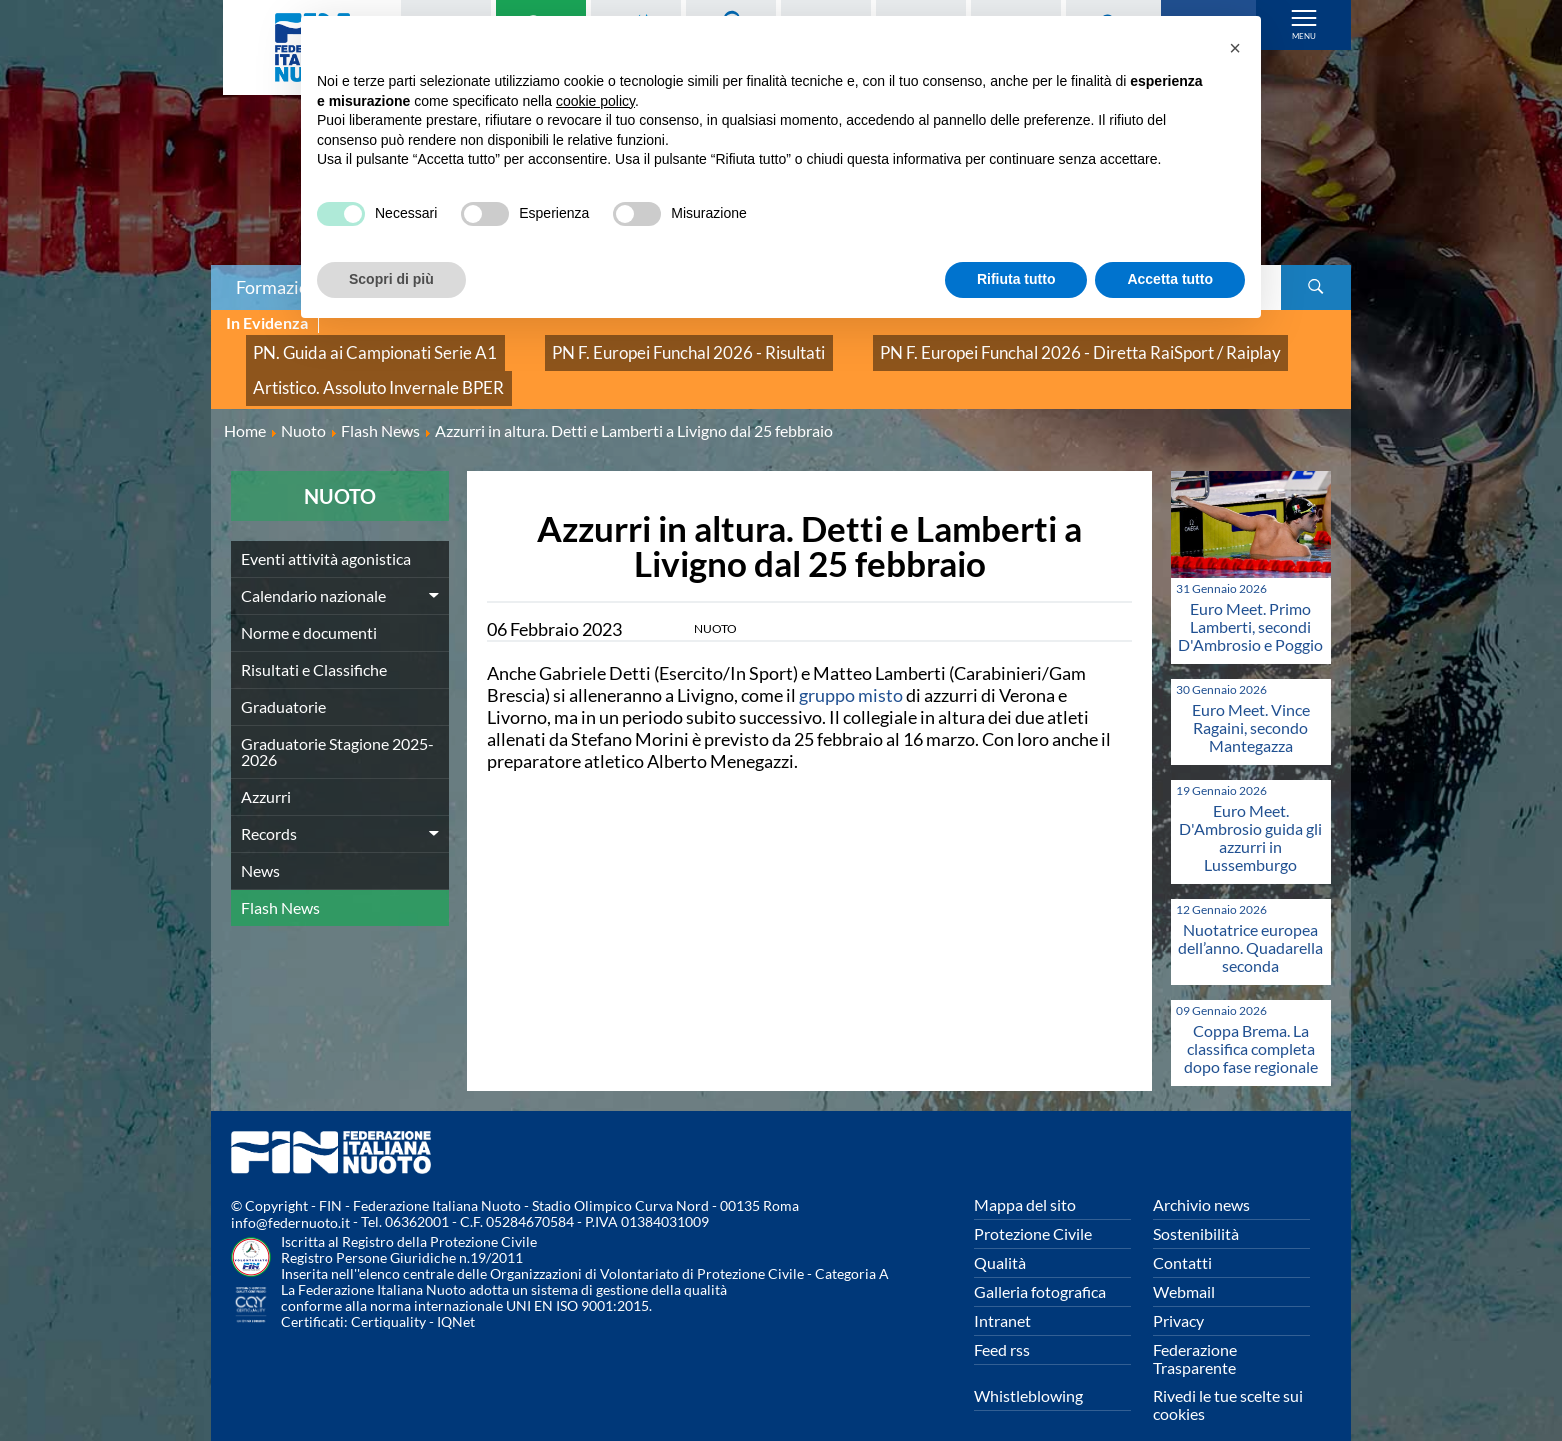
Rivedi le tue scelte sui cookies (1228, 1377)
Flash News (280, 880)
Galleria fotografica (1040, 1264)
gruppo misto (852, 668)
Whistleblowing (1028, 1368)
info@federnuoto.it (290, 1196)
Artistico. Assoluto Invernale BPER (353, 367)
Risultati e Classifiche (314, 642)
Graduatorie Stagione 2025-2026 (337, 724)
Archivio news (1201, 1177)
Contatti (1182, 1235)
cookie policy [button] (595, 101)
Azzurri (266, 769)
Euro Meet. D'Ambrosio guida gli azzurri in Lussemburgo (1250, 810)
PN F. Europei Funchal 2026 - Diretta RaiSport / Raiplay (941, 345)
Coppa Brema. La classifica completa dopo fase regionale (1251, 1021)
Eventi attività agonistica (326, 531)
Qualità (1000, 1235)
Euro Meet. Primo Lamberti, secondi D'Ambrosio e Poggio (1250, 599)
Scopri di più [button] (391, 279)
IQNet (456, 1295)
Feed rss (1002, 1322)
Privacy (1178, 1293)
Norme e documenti (309, 605)
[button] (1235, 48)
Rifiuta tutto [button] (1016, 279)
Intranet (1002, 1293)
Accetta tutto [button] (1170, 279)
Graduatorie (283, 679)
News (260, 843)
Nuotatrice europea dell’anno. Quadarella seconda (1250, 920)
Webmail (1184, 1264)
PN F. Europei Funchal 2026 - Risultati (612, 345)
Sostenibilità (1196, 1206)
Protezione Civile (1033, 1206)
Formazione (282, 287)
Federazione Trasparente (1195, 1331)
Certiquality (388, 1295)
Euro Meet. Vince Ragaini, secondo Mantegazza (1251, 700)
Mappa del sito (1025, 1177)
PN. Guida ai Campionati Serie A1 (350, 345)
